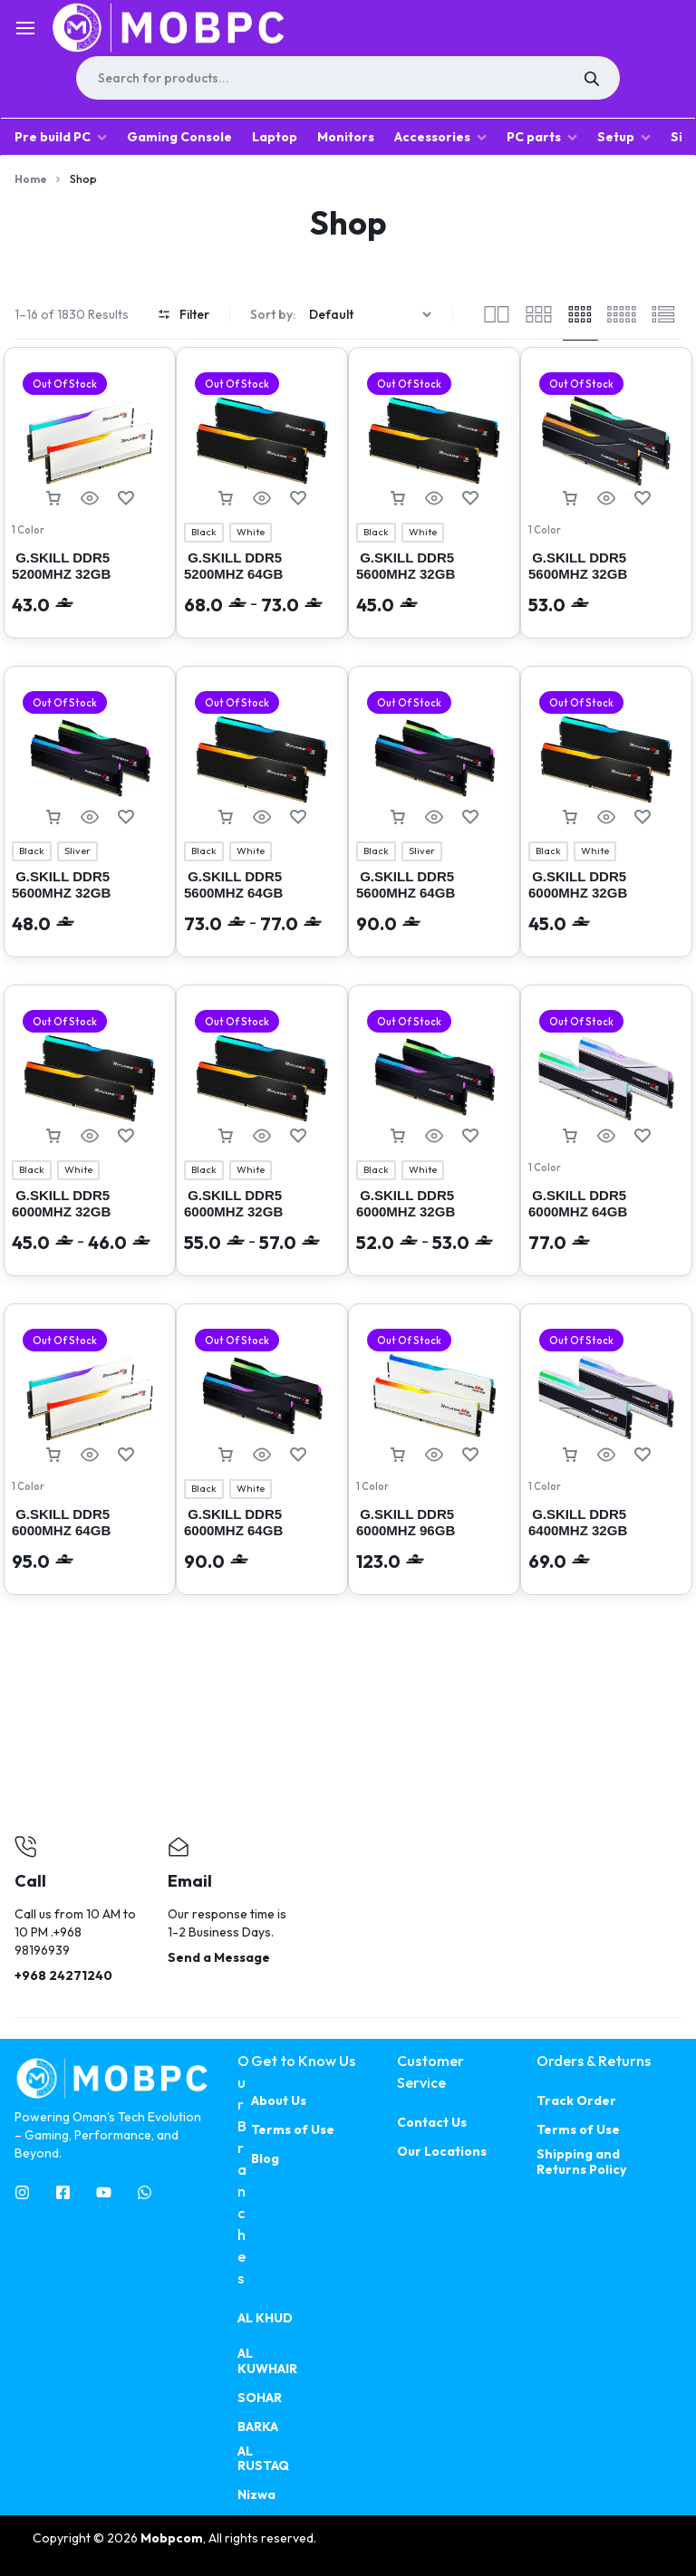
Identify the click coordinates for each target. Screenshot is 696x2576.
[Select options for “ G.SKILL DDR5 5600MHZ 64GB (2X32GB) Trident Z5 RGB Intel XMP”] (398, 817)
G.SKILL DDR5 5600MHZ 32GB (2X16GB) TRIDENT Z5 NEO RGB (600, 582)
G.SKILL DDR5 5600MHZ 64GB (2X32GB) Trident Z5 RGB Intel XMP (421, 901)
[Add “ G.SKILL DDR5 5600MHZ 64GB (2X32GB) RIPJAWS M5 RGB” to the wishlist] (298, 817)
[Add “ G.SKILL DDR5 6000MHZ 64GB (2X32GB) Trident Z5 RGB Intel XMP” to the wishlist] (298, 1455)
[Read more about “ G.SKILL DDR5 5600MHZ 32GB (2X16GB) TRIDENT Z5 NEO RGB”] (570, 498)
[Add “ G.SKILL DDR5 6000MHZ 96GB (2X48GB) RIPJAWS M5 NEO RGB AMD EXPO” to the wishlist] (470, 1455)
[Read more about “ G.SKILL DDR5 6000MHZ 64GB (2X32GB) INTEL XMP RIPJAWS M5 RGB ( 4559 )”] (53, 1455)
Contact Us (432, 2122)
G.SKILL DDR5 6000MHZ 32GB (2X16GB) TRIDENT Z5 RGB (427, 1219)
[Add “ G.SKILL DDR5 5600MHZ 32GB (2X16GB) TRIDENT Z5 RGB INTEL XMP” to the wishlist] (126, 817)
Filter (183, 314)
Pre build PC (60, 137)
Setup (624, 137)
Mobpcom (171, 2538)
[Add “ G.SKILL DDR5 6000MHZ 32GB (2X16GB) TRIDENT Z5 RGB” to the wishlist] (470, 1136)
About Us (278, 2101)
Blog (265, 2159)
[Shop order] (372, 314)
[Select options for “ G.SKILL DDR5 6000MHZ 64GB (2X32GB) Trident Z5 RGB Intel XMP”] (226, 1455)
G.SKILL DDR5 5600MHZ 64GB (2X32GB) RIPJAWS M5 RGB (258, 901)
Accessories (440, 137)
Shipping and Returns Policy (581, 2162)
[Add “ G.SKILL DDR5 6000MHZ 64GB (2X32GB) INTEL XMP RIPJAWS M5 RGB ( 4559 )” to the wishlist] (126, 1455)
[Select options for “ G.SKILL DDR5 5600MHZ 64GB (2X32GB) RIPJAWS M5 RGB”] (226, 817)
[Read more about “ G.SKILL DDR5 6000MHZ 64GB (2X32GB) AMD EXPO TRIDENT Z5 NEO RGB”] (570, 1136)
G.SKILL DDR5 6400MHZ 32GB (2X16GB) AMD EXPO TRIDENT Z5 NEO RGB (601, 1538)
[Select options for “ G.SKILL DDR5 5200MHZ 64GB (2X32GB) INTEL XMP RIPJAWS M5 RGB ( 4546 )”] (226, 498)
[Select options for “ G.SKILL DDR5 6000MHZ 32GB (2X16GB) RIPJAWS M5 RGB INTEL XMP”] (226, 1136)
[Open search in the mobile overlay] (348, 78)
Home (30, 179)
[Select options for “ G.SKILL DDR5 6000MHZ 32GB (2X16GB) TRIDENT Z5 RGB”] (398, 1136)
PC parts (542, 137)
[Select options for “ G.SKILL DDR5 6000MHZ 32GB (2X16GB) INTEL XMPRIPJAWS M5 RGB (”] (53, 1136)
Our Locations (442, 2151)
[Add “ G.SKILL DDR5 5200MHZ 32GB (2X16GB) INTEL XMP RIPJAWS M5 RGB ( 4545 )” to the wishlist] (126, 498)
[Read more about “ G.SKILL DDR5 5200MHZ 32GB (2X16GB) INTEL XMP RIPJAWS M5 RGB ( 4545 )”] (53, 498)
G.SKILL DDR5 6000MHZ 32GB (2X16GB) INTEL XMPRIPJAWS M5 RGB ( (90, 1219)
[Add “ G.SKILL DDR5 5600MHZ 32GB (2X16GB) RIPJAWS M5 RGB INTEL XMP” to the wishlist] (470, 498)
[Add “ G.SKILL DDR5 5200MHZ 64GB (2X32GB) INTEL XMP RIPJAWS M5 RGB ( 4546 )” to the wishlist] (298, 498)
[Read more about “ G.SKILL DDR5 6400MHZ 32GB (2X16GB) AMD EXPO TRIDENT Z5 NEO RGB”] (570, 1455)
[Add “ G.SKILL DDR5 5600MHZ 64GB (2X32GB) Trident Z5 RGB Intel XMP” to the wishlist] (470, 817)
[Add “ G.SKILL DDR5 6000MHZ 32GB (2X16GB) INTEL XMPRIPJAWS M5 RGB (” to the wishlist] (126, 1136)
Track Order (576, 2101)
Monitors (345, 137)
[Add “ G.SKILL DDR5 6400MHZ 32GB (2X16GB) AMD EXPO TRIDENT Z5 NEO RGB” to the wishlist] (642, 1455)
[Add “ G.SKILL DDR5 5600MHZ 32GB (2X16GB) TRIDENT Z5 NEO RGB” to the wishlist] (642, 498)
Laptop (274, 137)
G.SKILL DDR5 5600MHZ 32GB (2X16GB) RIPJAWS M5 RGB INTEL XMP (430, 582)
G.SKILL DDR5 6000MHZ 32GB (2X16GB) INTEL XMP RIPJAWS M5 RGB (596, 901)
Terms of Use (292, 2130)
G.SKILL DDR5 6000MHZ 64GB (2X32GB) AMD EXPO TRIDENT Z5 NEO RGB (601, 1219)
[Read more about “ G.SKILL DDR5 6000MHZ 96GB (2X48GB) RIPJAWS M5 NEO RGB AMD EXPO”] (398, 1455)
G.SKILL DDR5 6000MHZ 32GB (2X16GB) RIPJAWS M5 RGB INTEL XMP (258, 1219)
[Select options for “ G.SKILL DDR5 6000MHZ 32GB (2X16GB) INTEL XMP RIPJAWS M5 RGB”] (570, 817)
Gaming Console (179, 137)
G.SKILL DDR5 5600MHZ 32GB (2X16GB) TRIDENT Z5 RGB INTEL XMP (83, 901)
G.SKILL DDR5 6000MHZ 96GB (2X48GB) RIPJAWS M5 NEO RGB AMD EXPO (430, 1538)
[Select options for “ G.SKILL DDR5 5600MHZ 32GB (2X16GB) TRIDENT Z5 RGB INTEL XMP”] (53, 817)
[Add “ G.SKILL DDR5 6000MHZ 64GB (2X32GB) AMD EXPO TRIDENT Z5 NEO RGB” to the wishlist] (642, 1136)
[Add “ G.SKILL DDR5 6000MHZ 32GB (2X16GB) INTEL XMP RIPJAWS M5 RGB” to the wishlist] (642, 817)
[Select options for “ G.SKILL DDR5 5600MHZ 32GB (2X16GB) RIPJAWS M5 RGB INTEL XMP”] (398, 498)
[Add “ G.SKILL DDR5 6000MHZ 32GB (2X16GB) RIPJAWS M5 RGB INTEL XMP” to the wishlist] (298, 1136)
